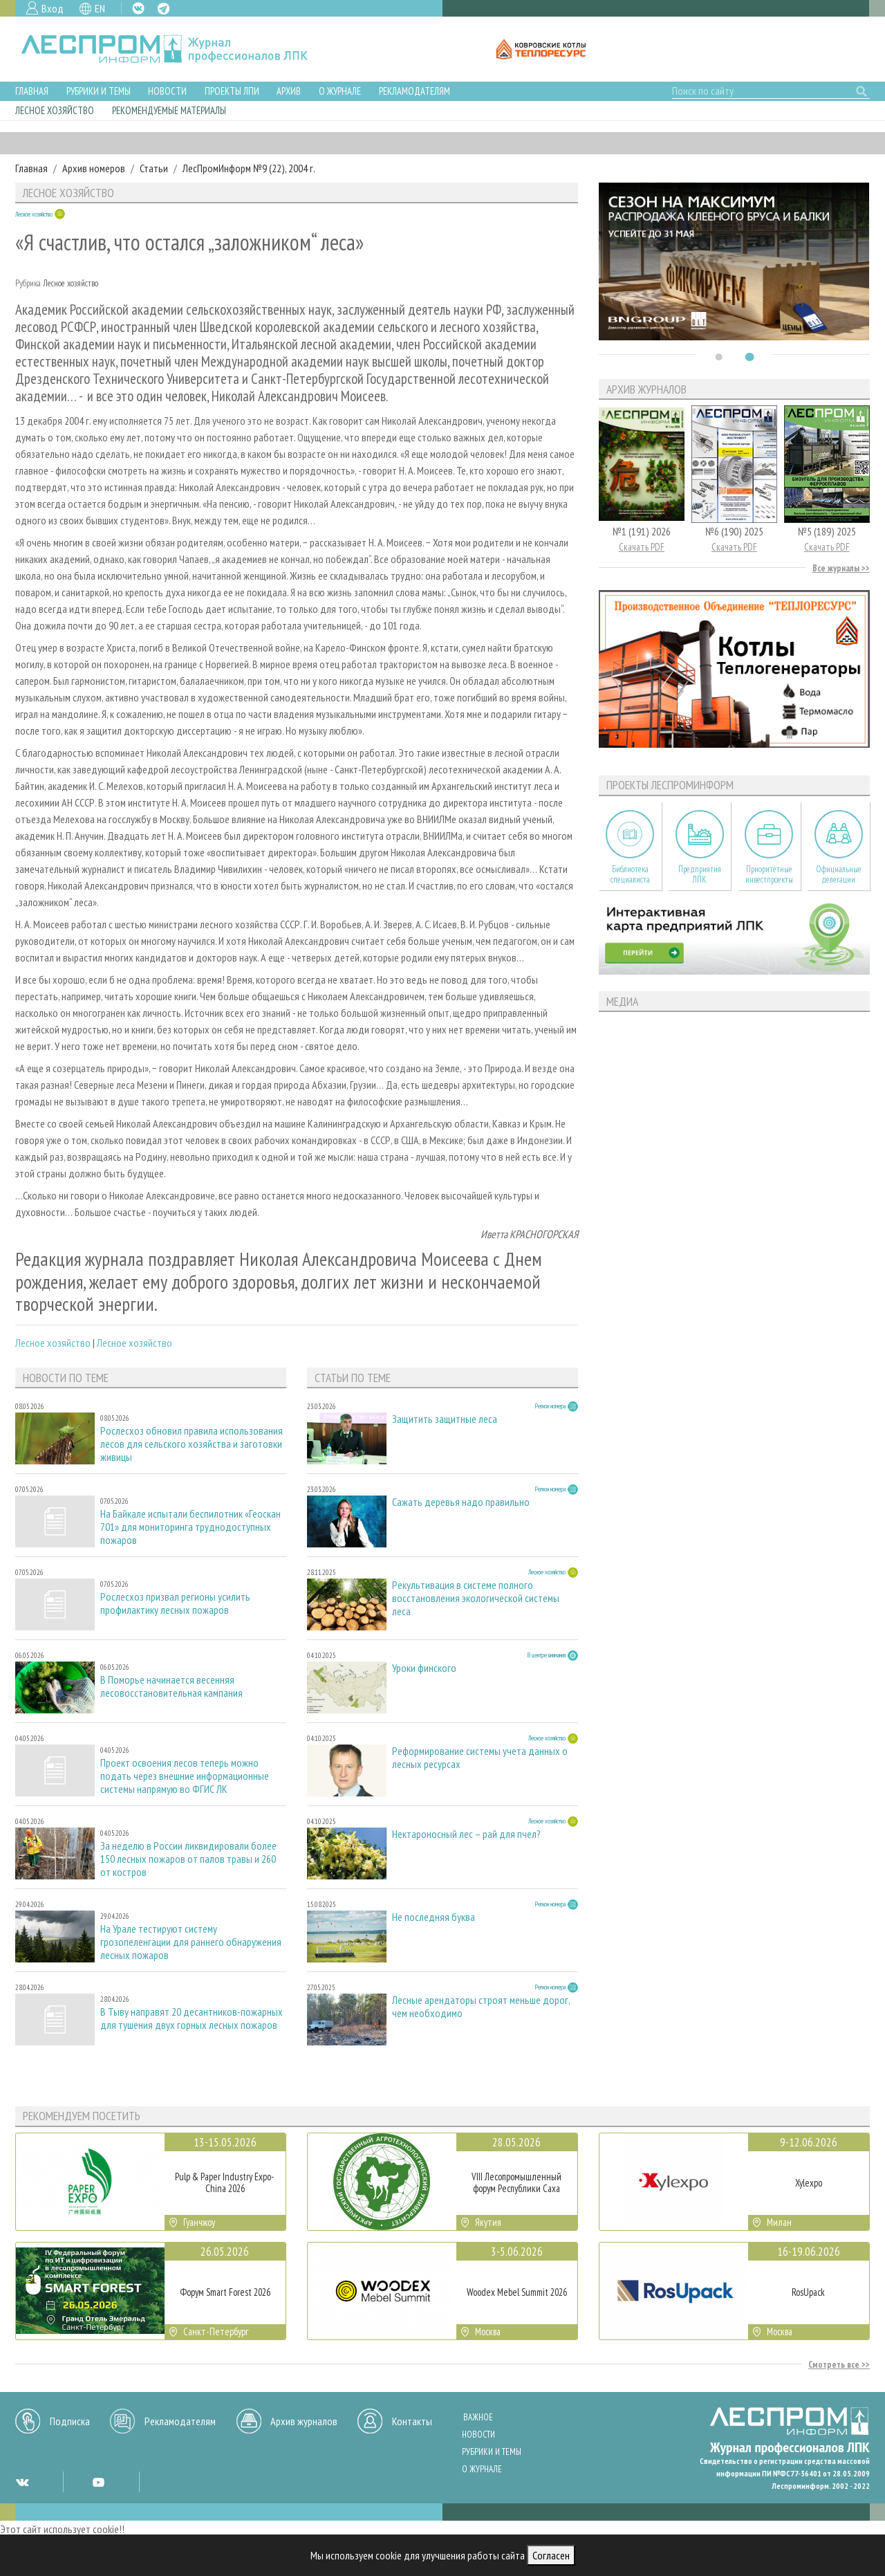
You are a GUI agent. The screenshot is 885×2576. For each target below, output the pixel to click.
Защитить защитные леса (444, 1419)
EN (100, 8)
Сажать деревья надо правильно (461, 1502)
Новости (167, 91)
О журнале (340, 91)
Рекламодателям (414, 91)
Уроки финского (424, 1668)
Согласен (551, 2555)
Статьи (154, 168)
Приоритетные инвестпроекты (769, 874)
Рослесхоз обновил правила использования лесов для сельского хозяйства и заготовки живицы (191, 1444)
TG (163, 9)
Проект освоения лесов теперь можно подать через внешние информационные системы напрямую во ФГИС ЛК (184, 1776)
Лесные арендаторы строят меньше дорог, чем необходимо (481, 2007)
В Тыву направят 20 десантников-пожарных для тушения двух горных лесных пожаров (191, 2018)
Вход (52, 8)
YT (98, 2482)
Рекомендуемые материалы (169, 110)
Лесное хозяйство (54, 110)
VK (138, 8)
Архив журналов (303, 2421)
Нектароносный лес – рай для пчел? (466, 1834)
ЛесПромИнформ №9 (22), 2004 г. (249, 168)
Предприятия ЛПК (699, 874)
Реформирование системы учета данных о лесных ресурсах (480, 1758)
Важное (478, 2417)
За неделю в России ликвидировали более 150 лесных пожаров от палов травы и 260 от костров (188, 1859)
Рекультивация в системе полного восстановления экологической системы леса (475, 1598)
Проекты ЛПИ (232, 91)
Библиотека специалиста (630, 874)
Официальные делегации (838, 874)
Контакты (412, 2421)
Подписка (70, 2421)
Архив (289, 91)
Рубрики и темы (98, 91)
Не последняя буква (433, 1917)
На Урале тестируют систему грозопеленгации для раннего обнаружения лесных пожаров (190, 1942)
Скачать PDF (641, 546)
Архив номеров (93, 168)
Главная (31, 91)
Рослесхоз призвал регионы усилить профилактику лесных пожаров (175, 1603)
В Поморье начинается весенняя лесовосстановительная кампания (171, 1686)
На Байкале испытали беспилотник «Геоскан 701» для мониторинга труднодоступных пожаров (190, 1527)
